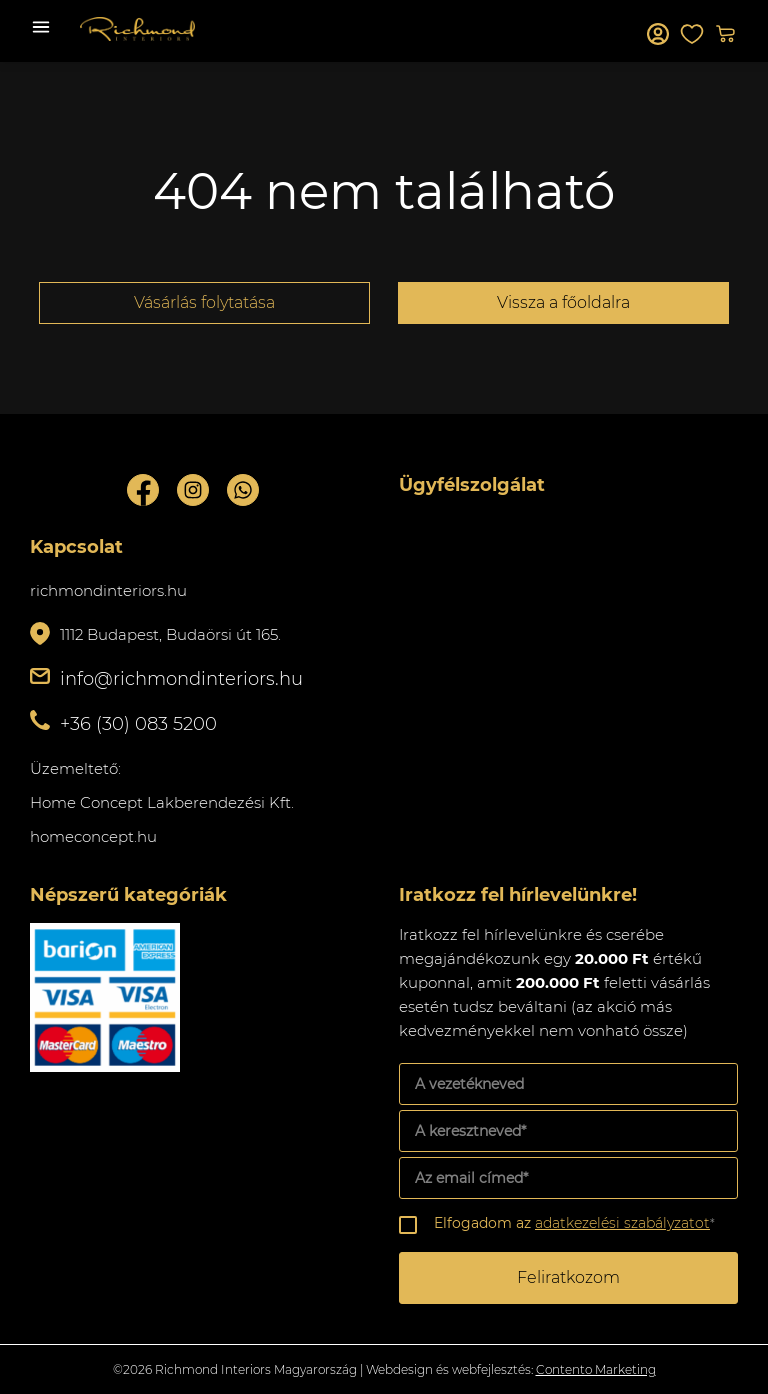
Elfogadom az (574, 1223)
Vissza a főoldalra (563, 302)
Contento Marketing (596, 1369)
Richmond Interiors (137, 29)
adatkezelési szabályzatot (622, 1223)
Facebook (143, 490)
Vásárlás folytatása (204, 302)
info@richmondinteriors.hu (181, 679)
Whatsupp (243, 490)
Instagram (193, 490)
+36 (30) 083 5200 (138, 724)
